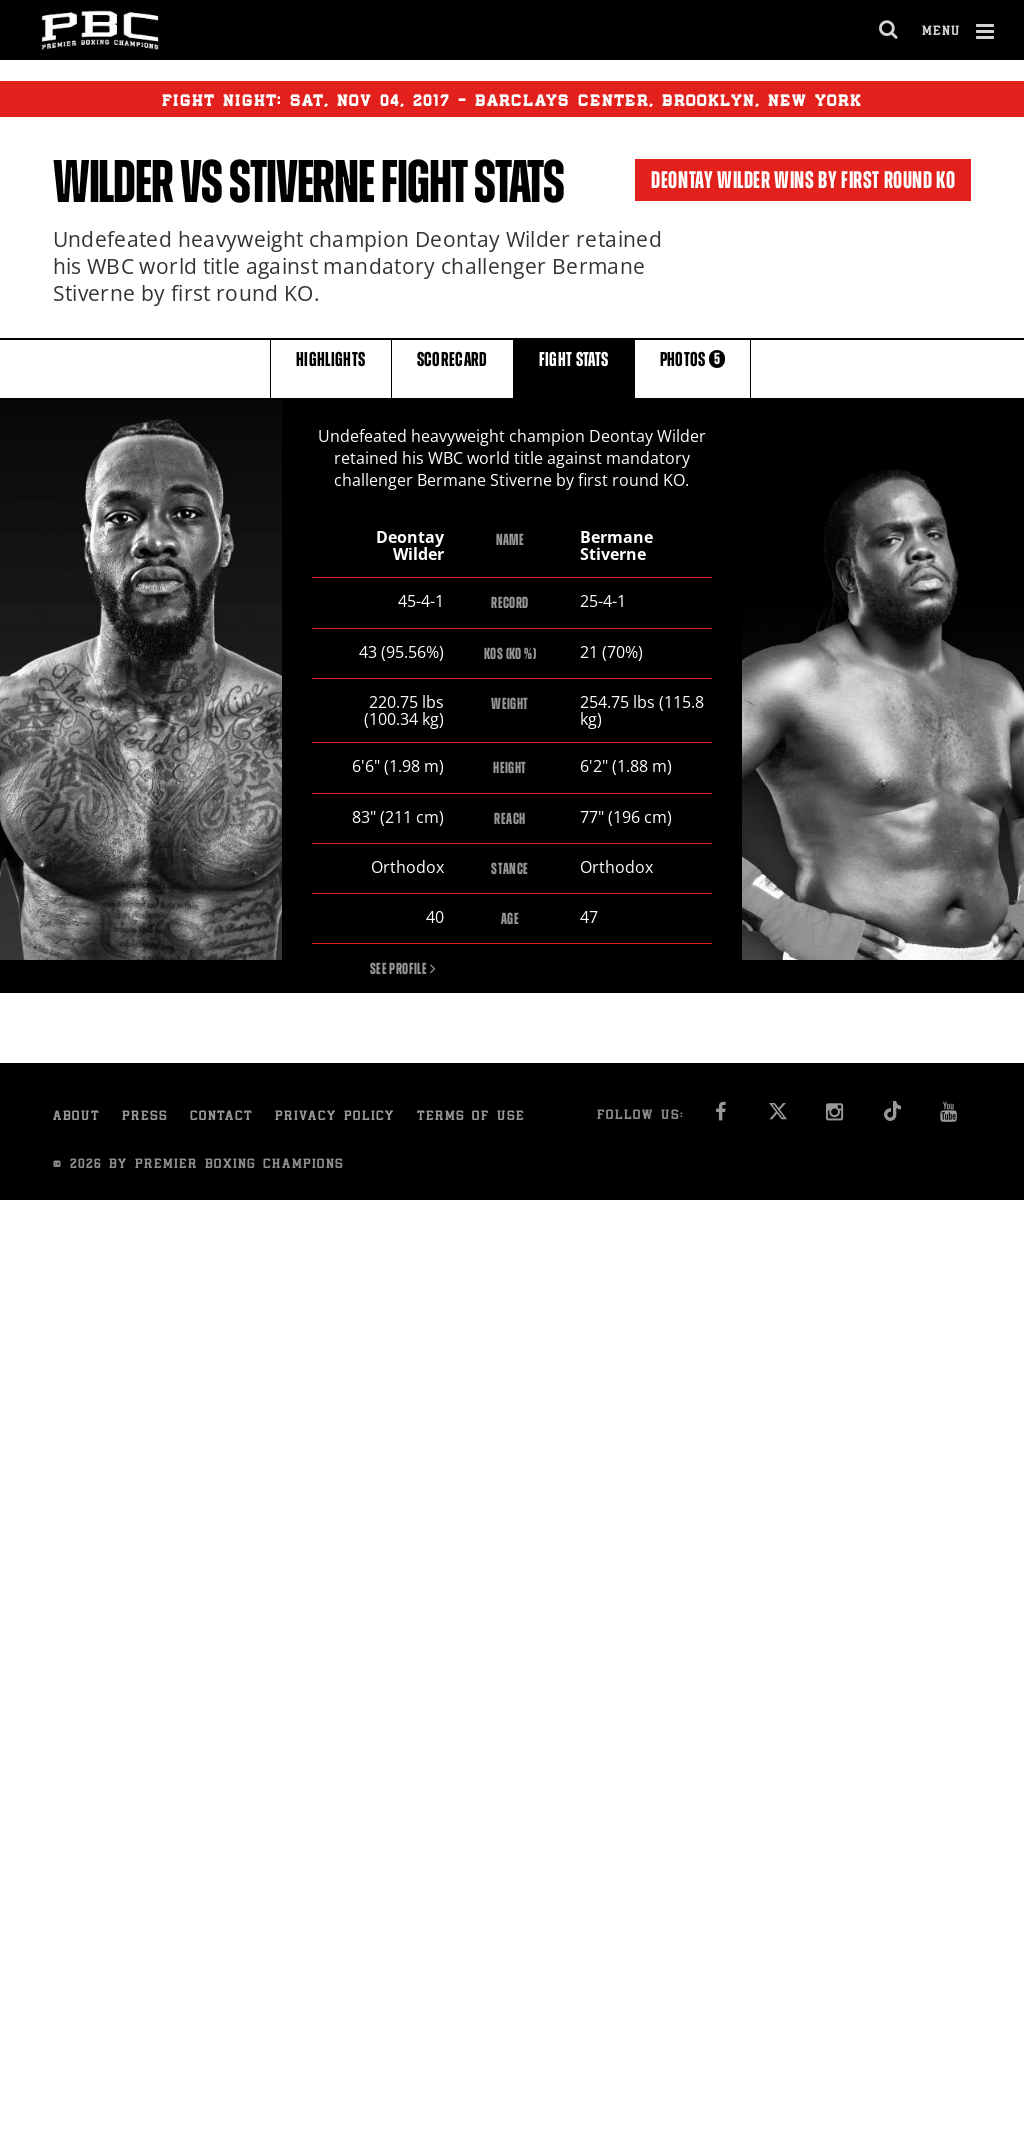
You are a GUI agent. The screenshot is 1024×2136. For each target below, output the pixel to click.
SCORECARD (452, 367)
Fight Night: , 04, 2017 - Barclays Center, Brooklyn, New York (512, 99)
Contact (221, 1119)
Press (145, 1119)
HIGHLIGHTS (331, 367)
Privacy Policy (335, 1119)
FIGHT (574, 367)
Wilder (113, 182)
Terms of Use (471, 1119)
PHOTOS (693, 367)
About (76, 1119)
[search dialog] (889, 30)
